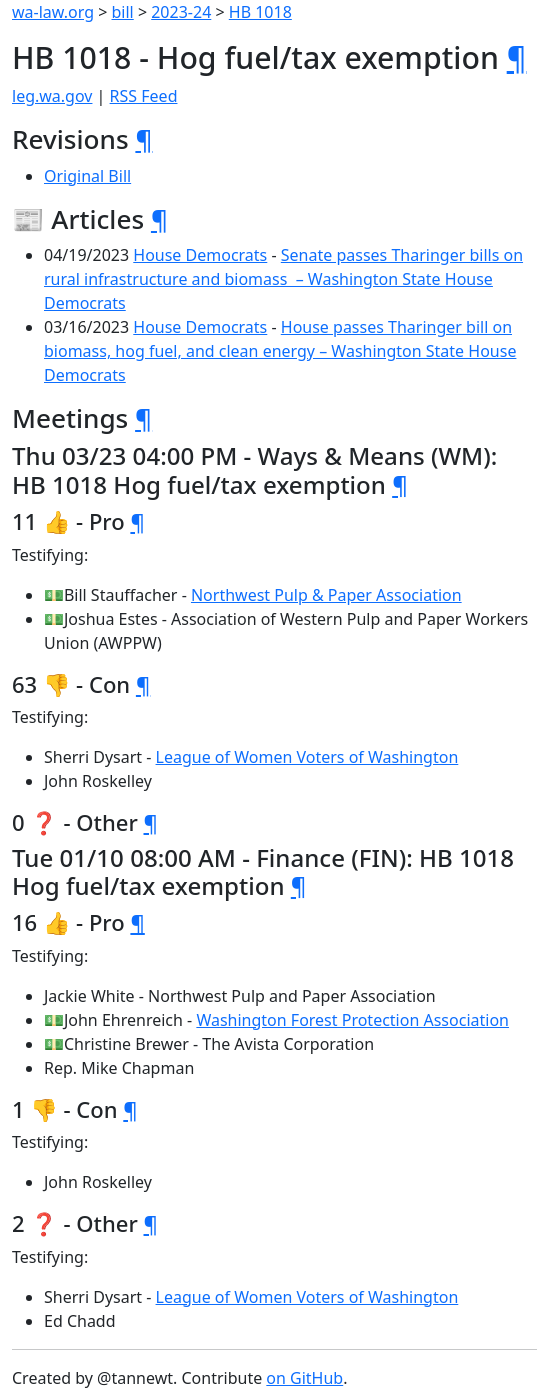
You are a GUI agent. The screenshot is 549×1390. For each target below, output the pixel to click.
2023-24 (181, 12)
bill (123, 12)
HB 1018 (260, 12)
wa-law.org (53, 12)
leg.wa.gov (52, 96)
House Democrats (200, 255)
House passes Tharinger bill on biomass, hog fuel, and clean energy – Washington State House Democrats (280, 351)
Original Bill (87, 176)
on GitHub (304, 1378)
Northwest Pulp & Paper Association (326, 595)
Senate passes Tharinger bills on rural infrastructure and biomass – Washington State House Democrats (283, 279)
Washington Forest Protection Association (352, 1020)
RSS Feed (144, 96)
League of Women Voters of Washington (307, 757)
